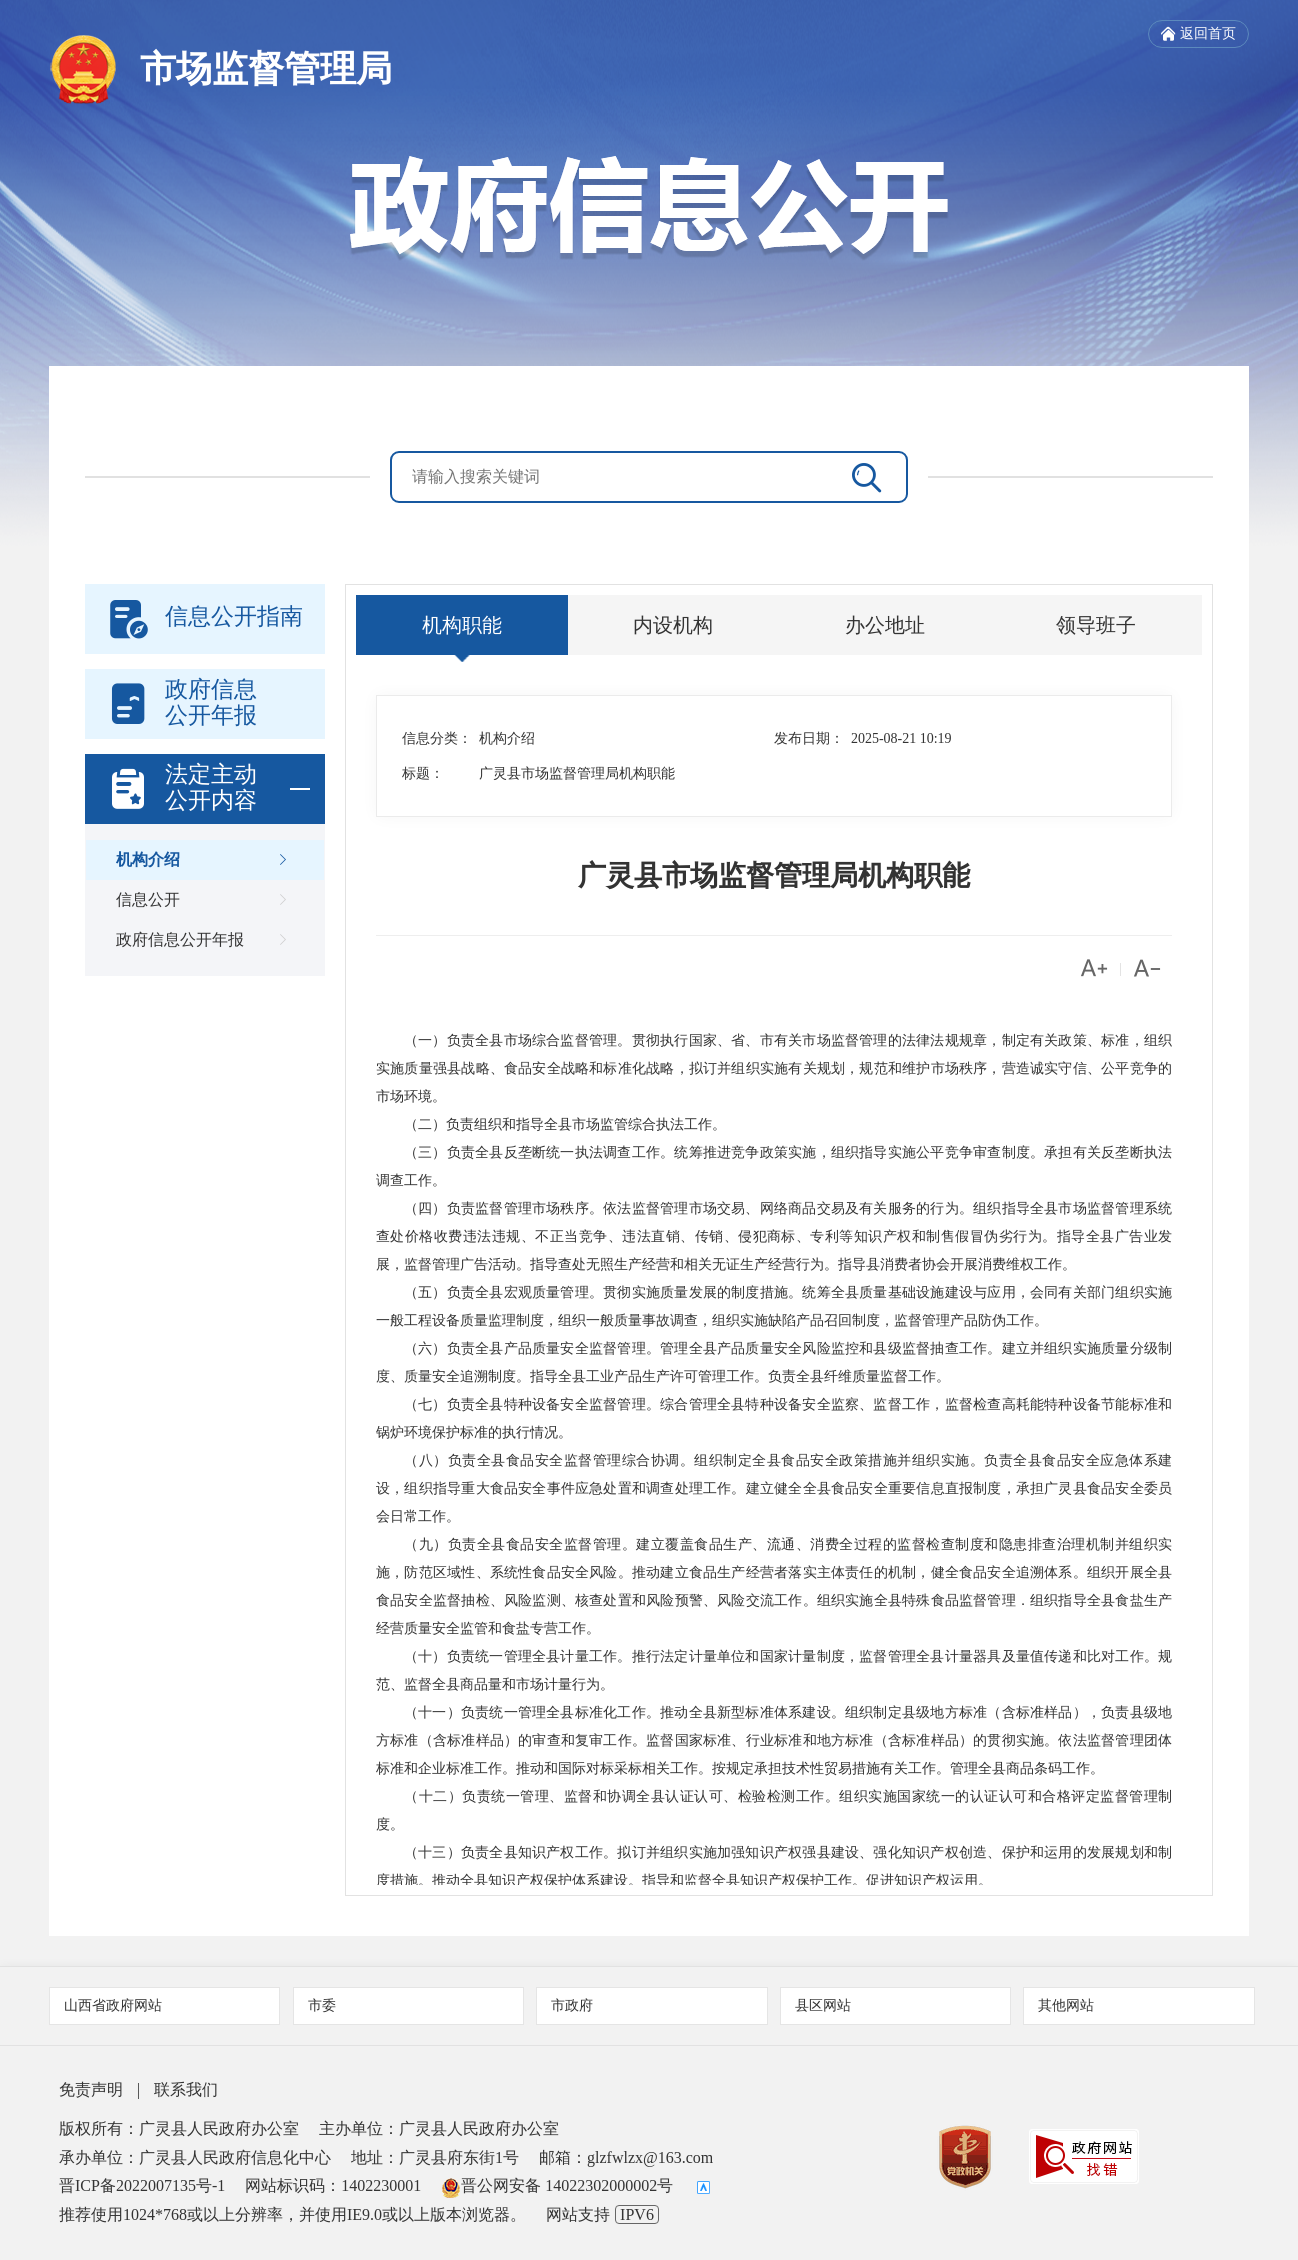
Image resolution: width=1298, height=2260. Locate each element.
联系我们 (186, 2089)
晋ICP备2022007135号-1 (142, 2185)
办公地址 (885, 625)
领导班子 (1096, 625)
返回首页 (1198, 34)
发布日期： (809, 738)
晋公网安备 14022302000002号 (557, 2185)
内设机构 (673, 625)
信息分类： (437, 738)
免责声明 (91, 2089)
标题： (423, 773)
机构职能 (462, 625)
